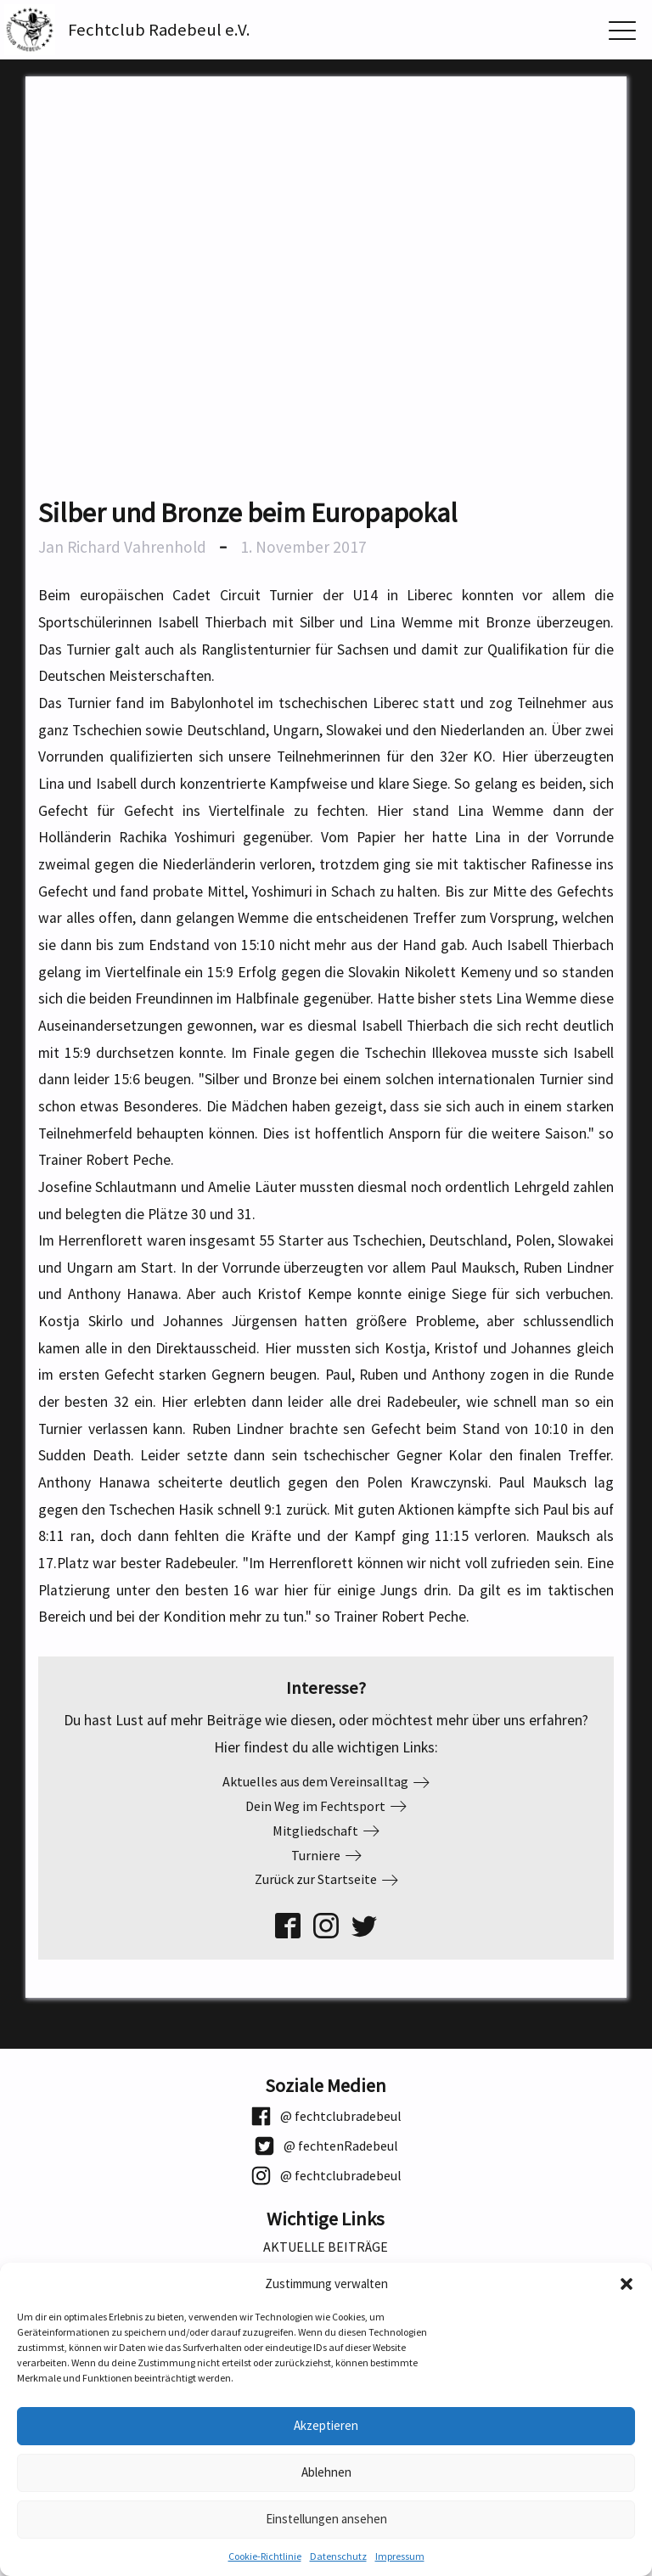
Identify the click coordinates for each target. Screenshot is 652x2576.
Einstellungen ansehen (326, 2519)
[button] (626, 2283)
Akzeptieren (326, 2425)
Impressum (399, 2556)
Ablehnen (326, 2472)
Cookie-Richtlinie (264, 2556)
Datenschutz (338, 2556)
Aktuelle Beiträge (325, 2247)
